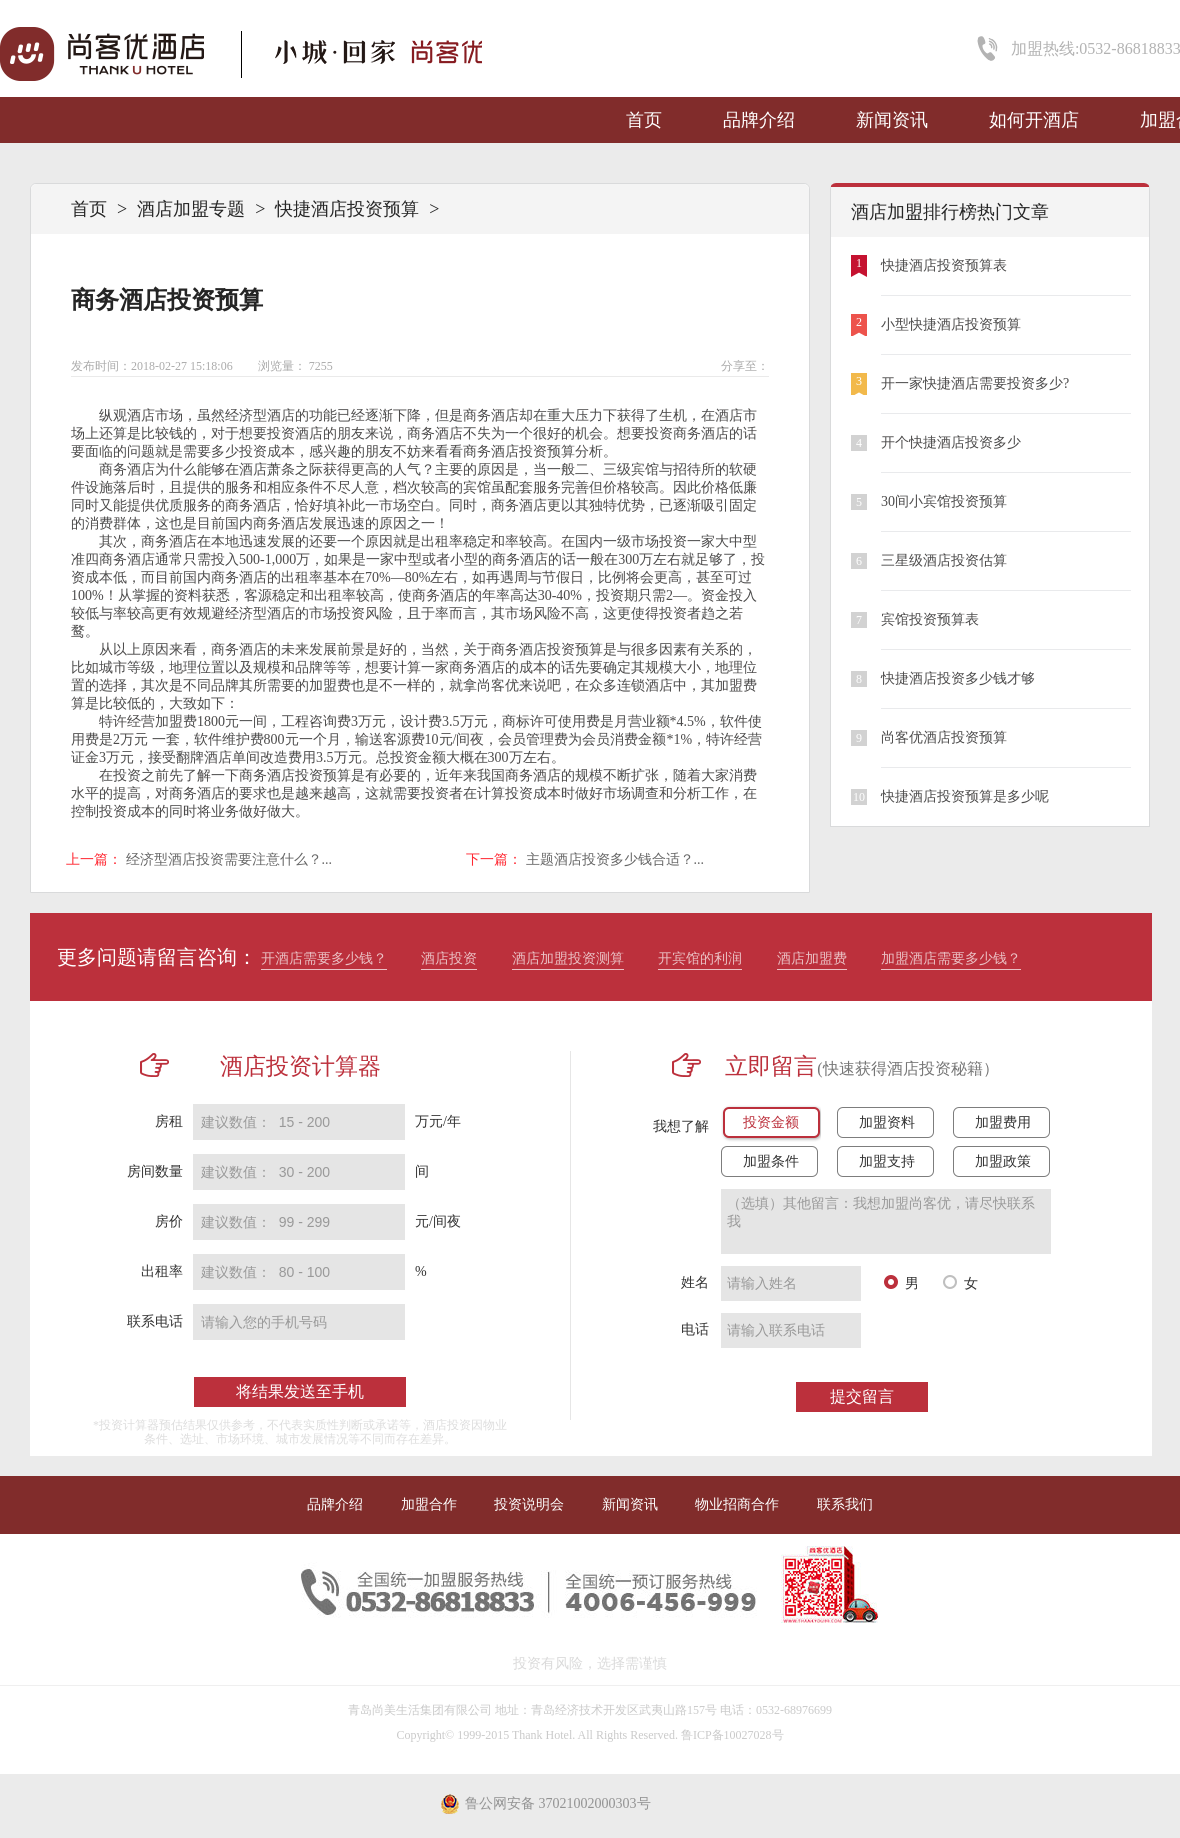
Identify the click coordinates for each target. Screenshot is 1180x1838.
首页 (644, 120)
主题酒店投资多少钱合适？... (615, 859)
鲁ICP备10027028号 (732, 1735)
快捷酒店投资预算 (347, 209)
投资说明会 (529, 1504)
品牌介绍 (759, 120)
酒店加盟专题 (191, 209)
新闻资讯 (892, 120)
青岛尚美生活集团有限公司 (420, 1710)
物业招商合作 (737, 1504)
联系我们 (845, 1504)
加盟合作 (429, 1504)
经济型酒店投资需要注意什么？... (229, 859)
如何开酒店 (1034, 120)
